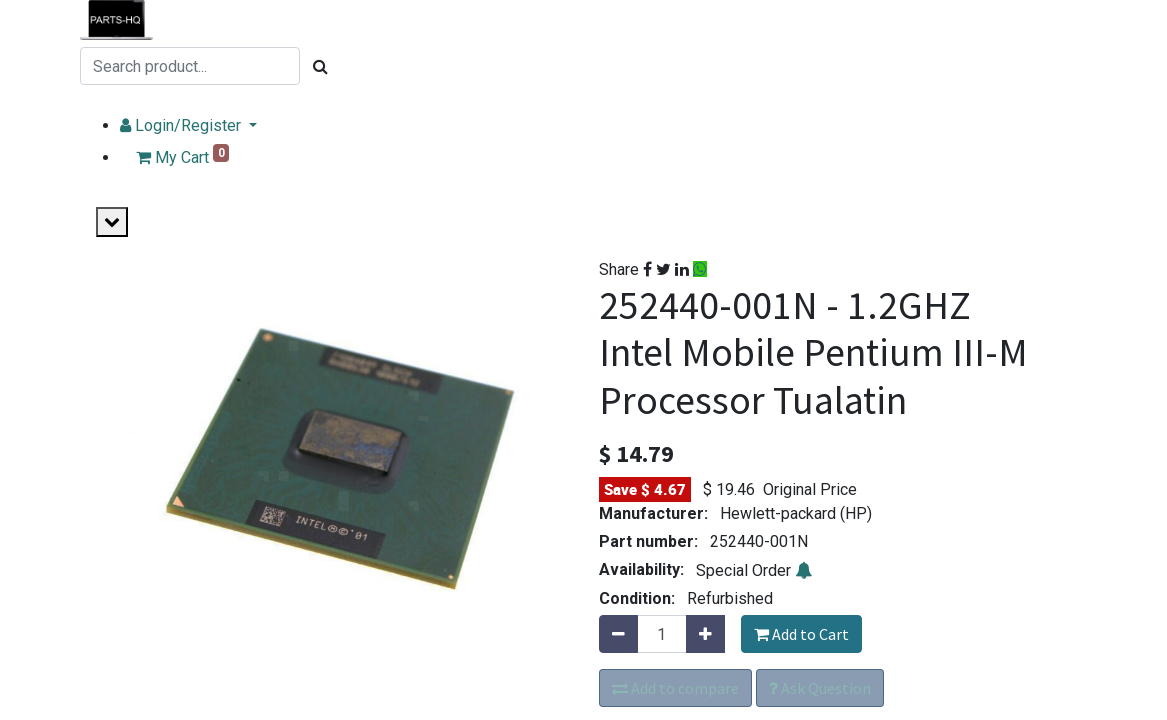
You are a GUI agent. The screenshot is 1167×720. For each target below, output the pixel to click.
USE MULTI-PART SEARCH (217, 101)
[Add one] (705, 634)
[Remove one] (618, 634)
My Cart (222, 155)
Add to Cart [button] (801, 634)
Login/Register (221, 125)
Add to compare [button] (675, 688)
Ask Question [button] (820, 688)
